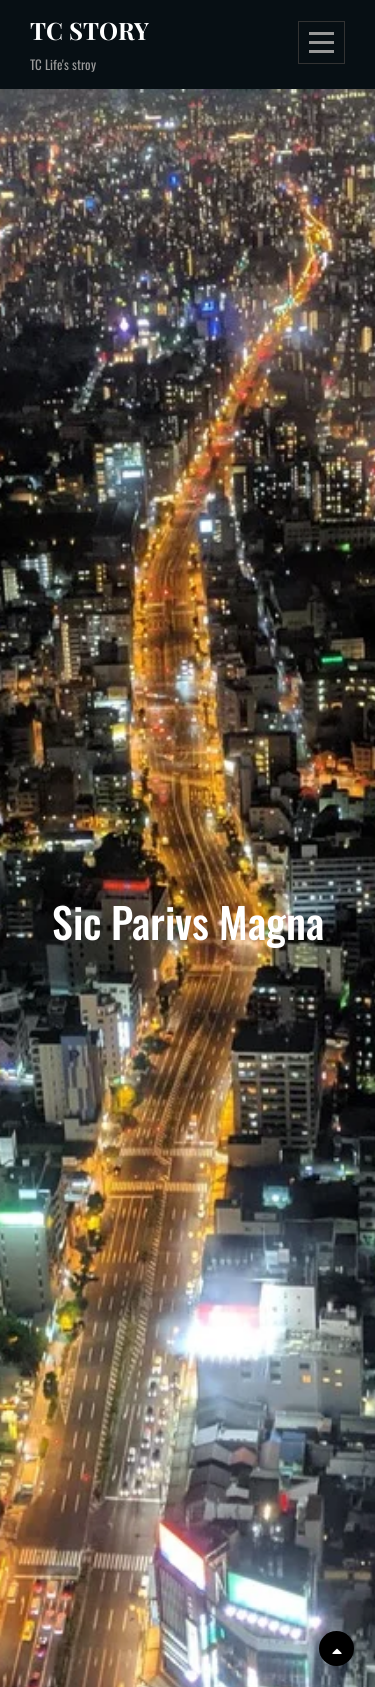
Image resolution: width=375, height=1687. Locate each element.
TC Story (89, 30)
